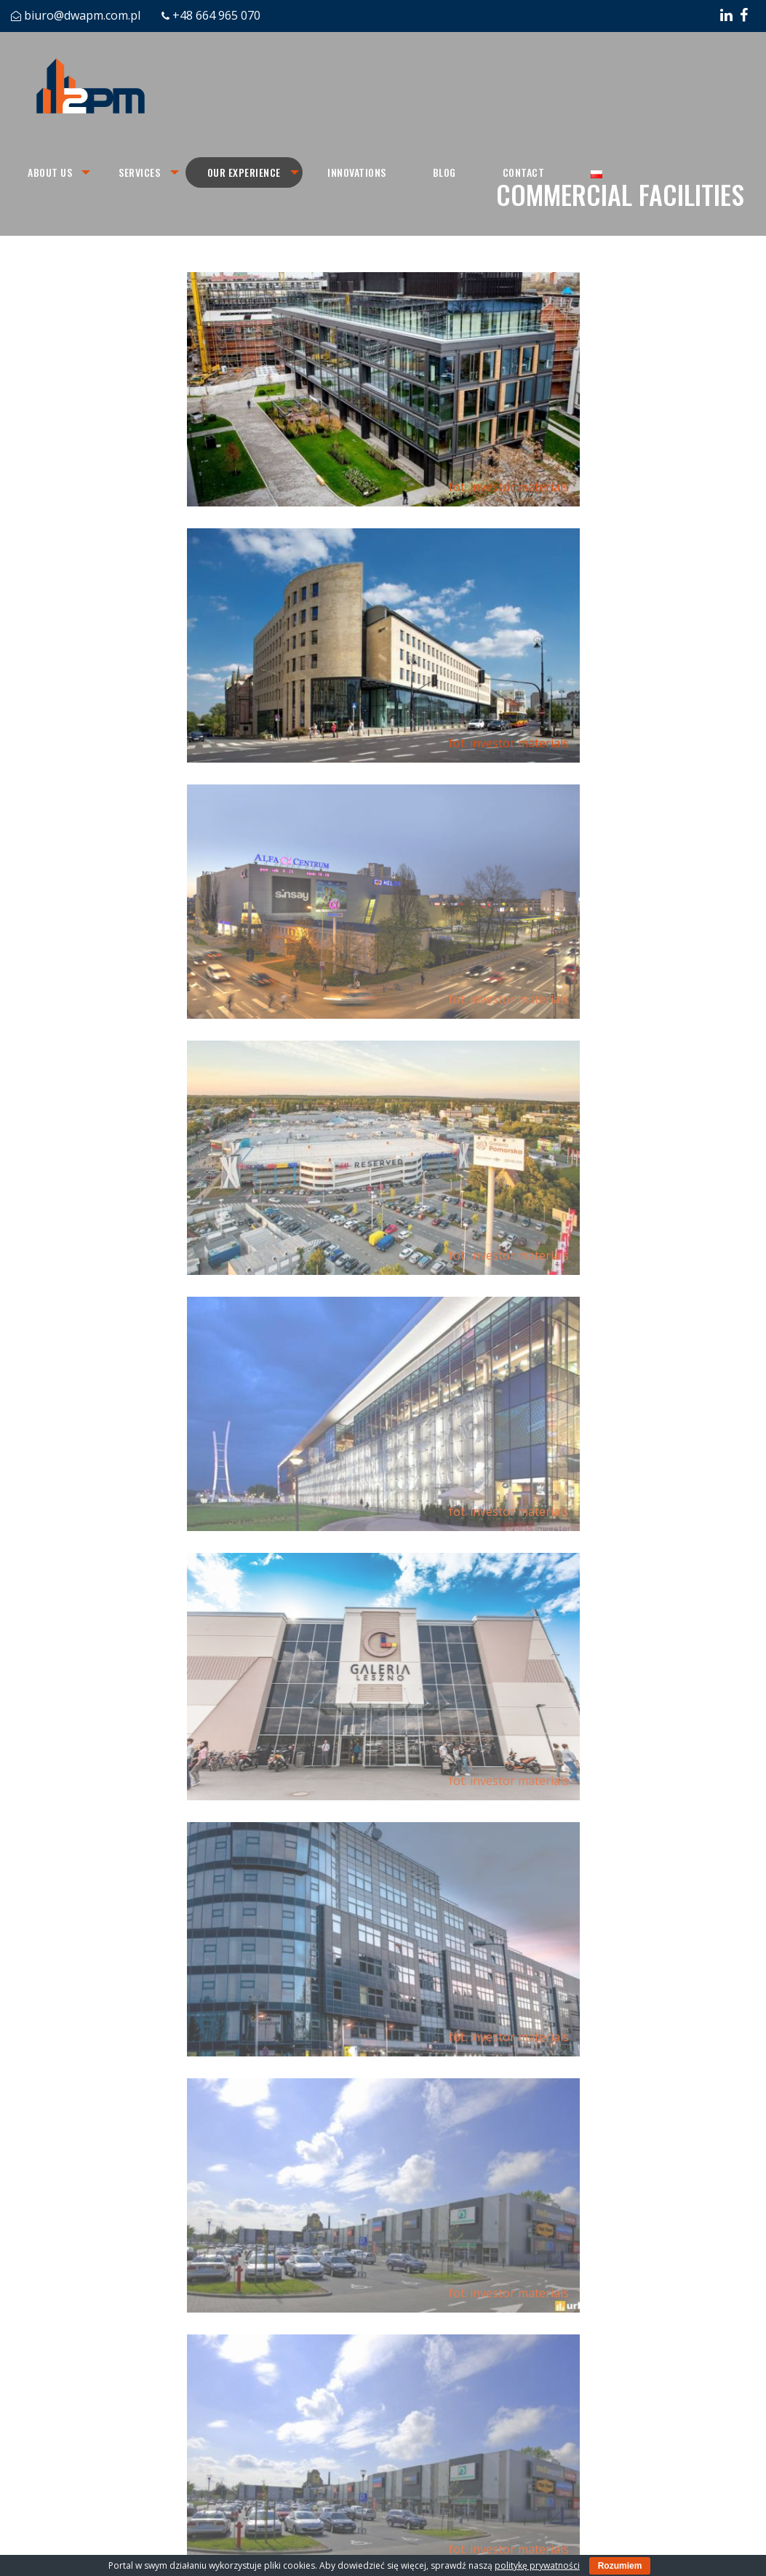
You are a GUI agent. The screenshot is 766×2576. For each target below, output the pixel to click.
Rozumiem (620, 2566)
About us (50, 172)
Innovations (360, 172)
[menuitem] (50, 172)
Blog (448, 172)
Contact (527, 172)
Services (140, 172)
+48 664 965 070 (216, 15)
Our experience (246, 172)
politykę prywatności (537, 2565)
